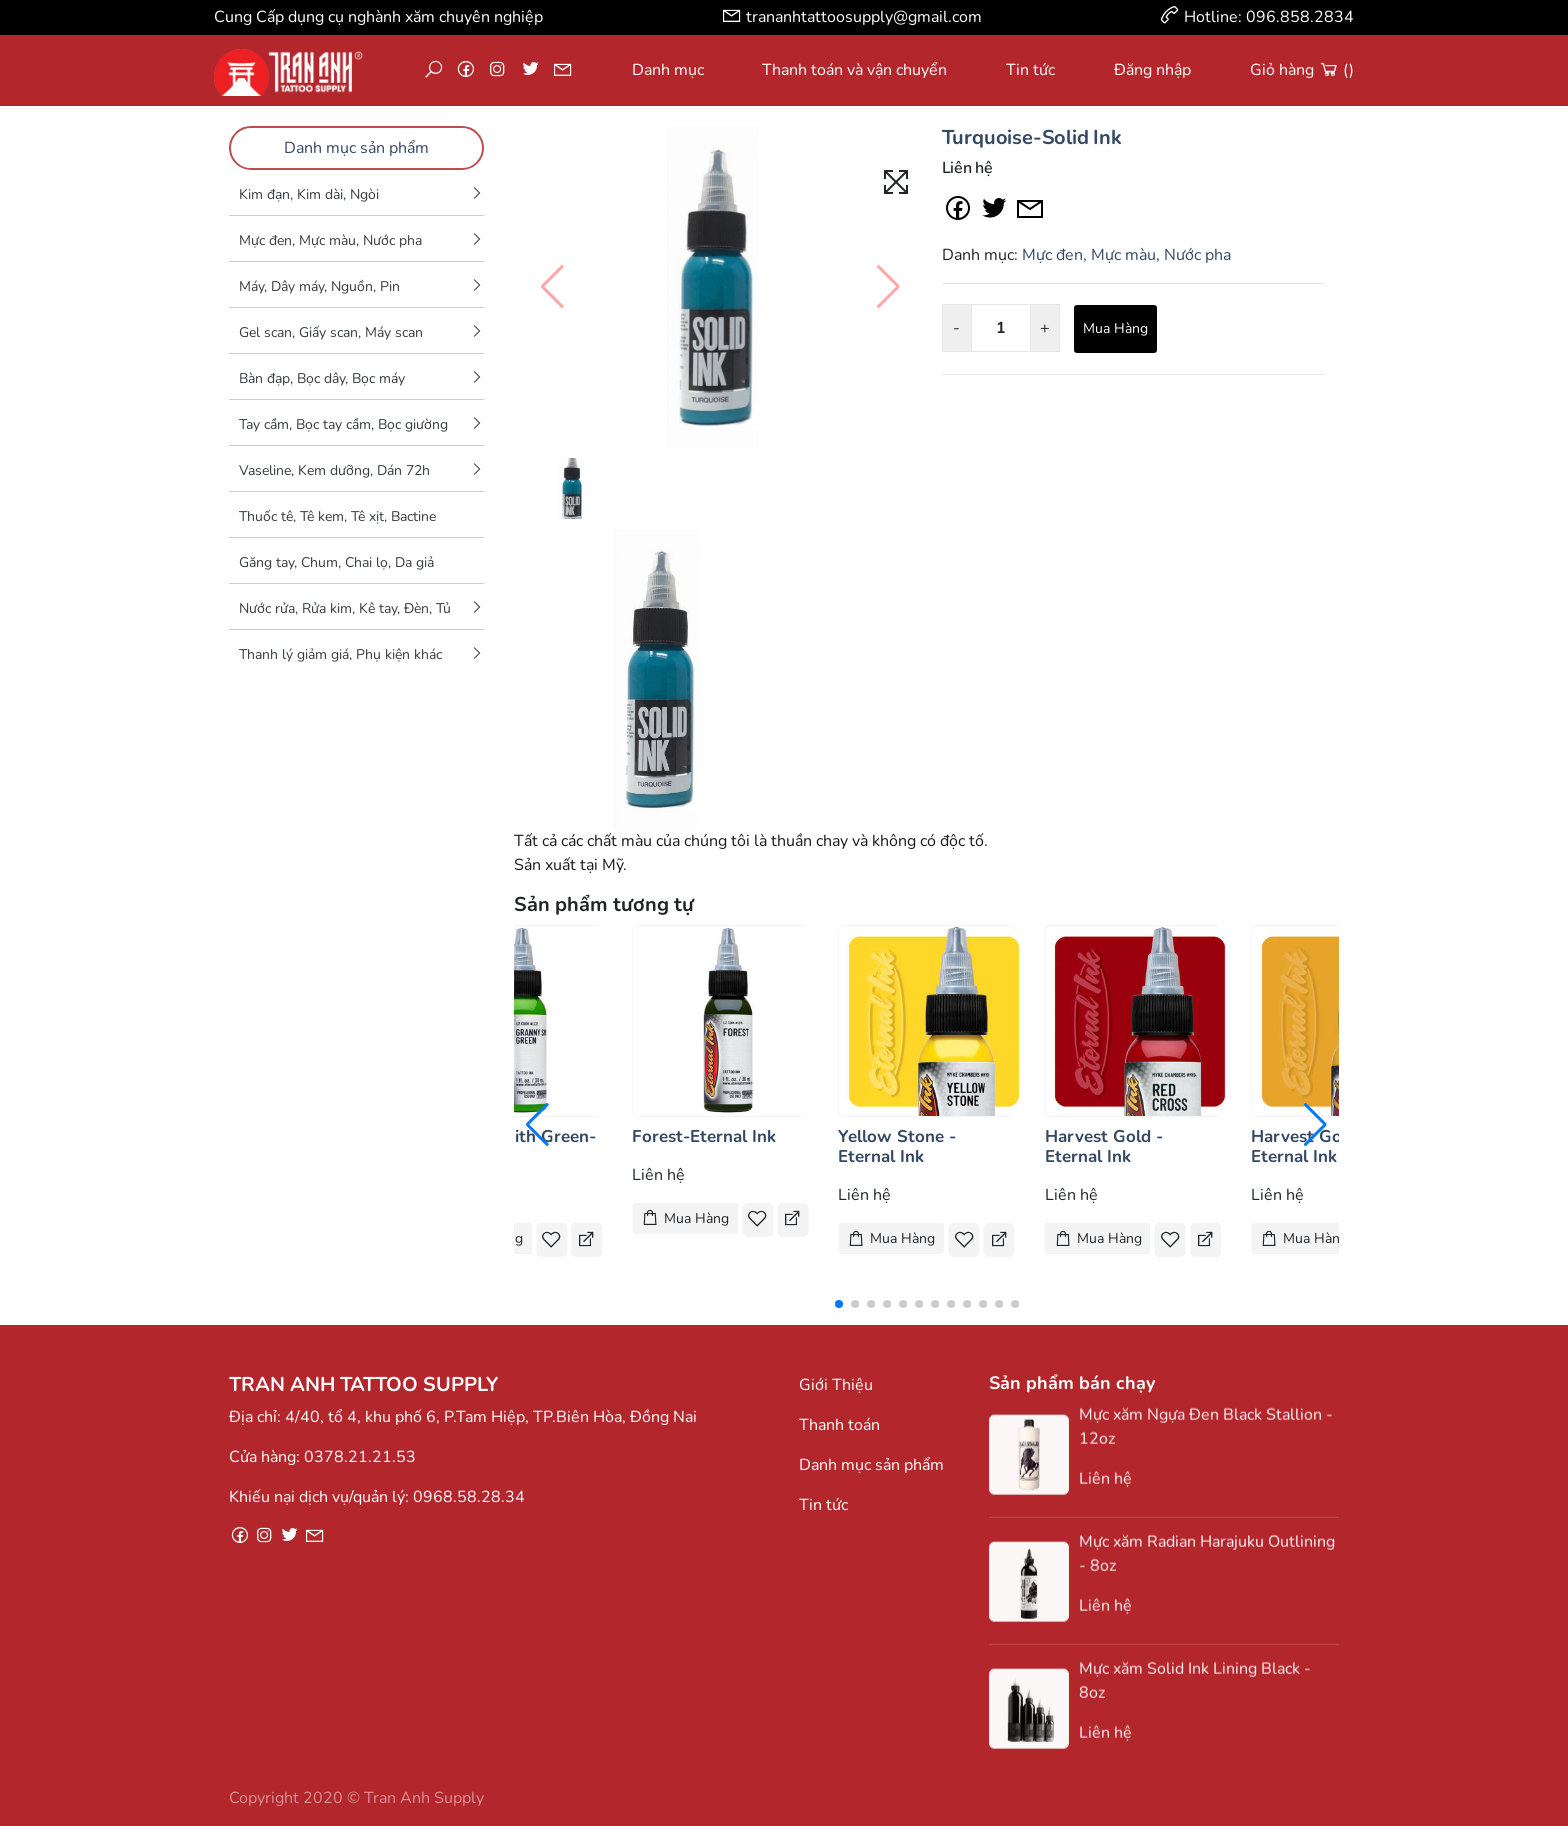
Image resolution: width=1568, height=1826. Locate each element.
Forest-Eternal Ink (704, 1136)
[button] (839, 1304)
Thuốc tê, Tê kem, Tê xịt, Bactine (337, 516)
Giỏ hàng (1302, 70)
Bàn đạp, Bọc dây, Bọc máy (322, 378)
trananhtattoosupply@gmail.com (864, 17)
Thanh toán (839, 1425)
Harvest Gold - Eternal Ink (1104, 1146)
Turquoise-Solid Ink (1032, 137)
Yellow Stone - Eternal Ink (897, 1146)
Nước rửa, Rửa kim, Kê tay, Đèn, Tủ (345, 608)
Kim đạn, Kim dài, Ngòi (309, 194)
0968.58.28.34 (469, 1497)
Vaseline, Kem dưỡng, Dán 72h (334, 470)
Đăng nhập (1152, 70)
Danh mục (668, 70)
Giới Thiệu (836, 1385)
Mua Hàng (1115, 328)
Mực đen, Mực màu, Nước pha (330, 240)
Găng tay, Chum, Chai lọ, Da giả (336, 562)
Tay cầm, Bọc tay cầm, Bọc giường (343, 424)
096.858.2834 (1300, 17)
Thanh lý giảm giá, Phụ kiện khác (340, 654)
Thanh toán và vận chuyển (854, 70)
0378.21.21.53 (360, 1457)
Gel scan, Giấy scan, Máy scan (331, 332)
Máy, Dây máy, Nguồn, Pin (319, 286)
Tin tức (1030, 70)
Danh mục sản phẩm (356, 148)
